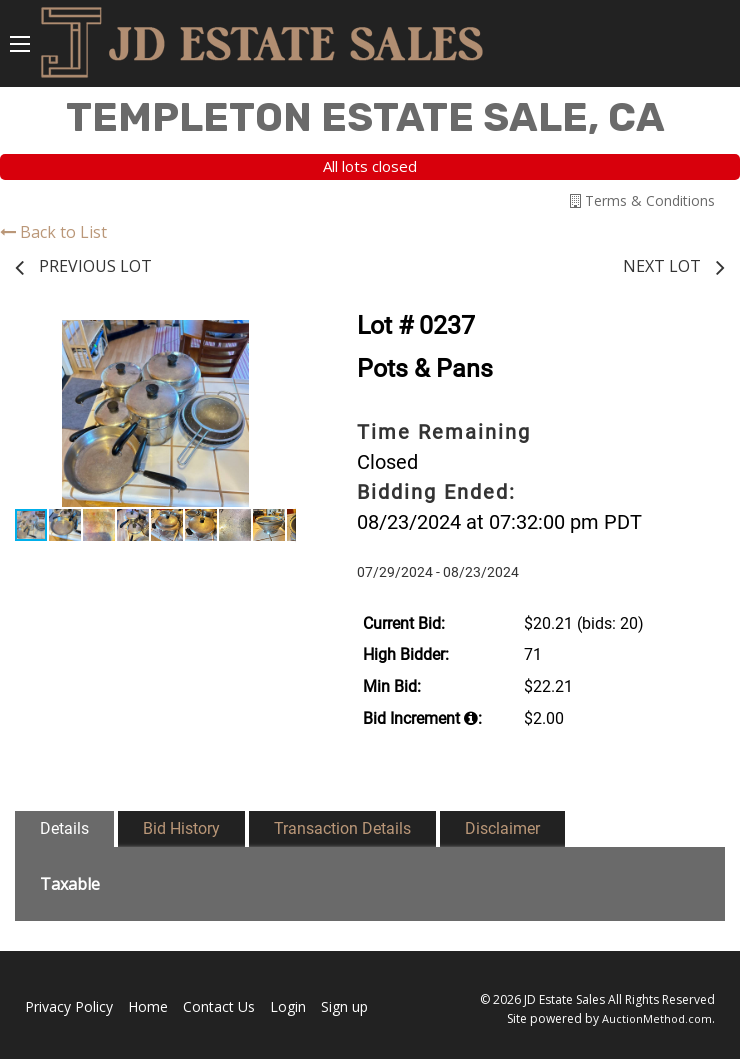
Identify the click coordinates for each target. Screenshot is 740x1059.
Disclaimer (502, 828)
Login (288, 1006)
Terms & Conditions (642, 200)
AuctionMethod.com (657, 1018)
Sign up (344, 1006)
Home (148, 1006)
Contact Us (219, 1006)
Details (64, 828)
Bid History (181, 828)
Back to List (53, 232)
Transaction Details (342, 828)
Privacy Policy (69, 1006)
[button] (278, 338)
